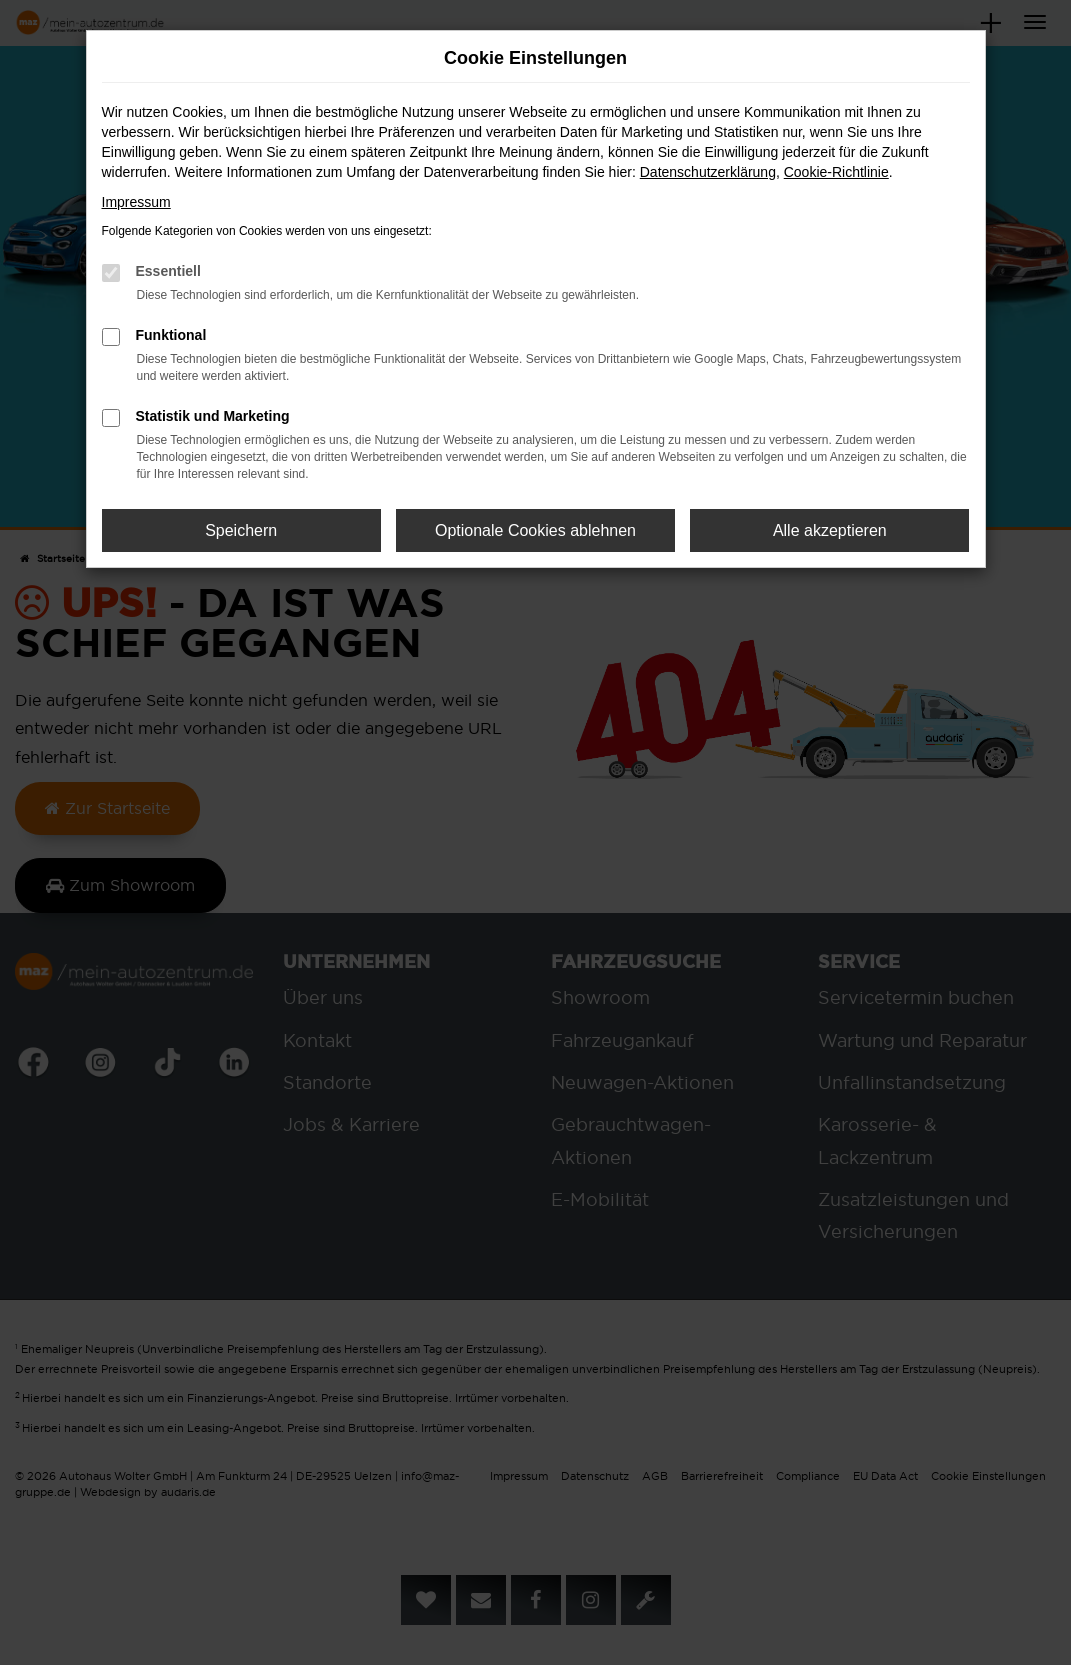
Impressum (136, 202)
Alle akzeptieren (830, 530)
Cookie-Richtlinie (836, 172)
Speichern (241, 530)
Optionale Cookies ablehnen (535, 530)
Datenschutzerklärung (708, 172)
